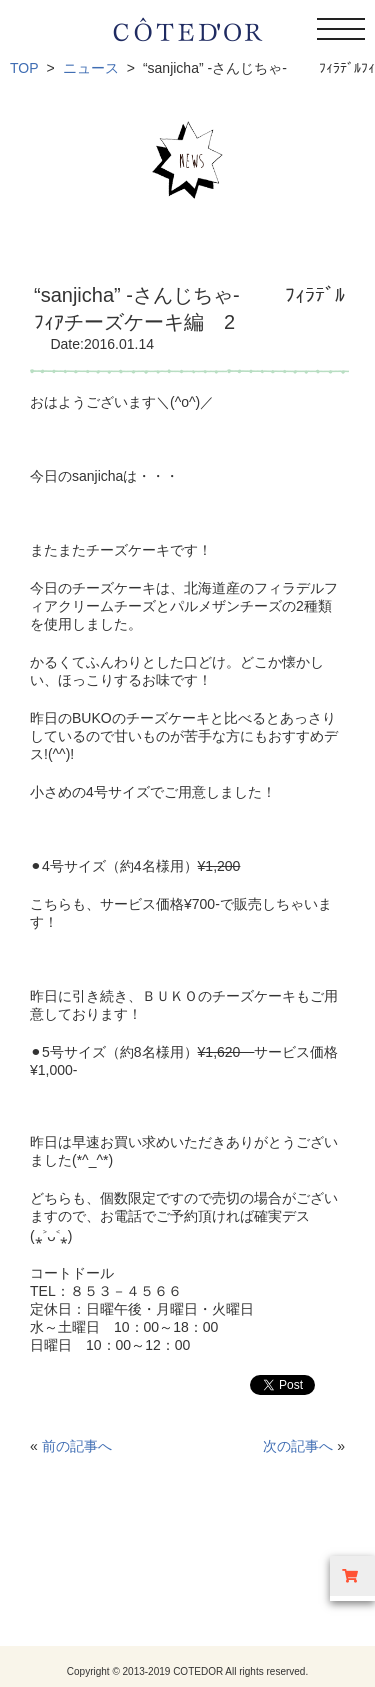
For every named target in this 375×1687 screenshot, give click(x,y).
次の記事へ (298, 1446)
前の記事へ (77, 1446)
